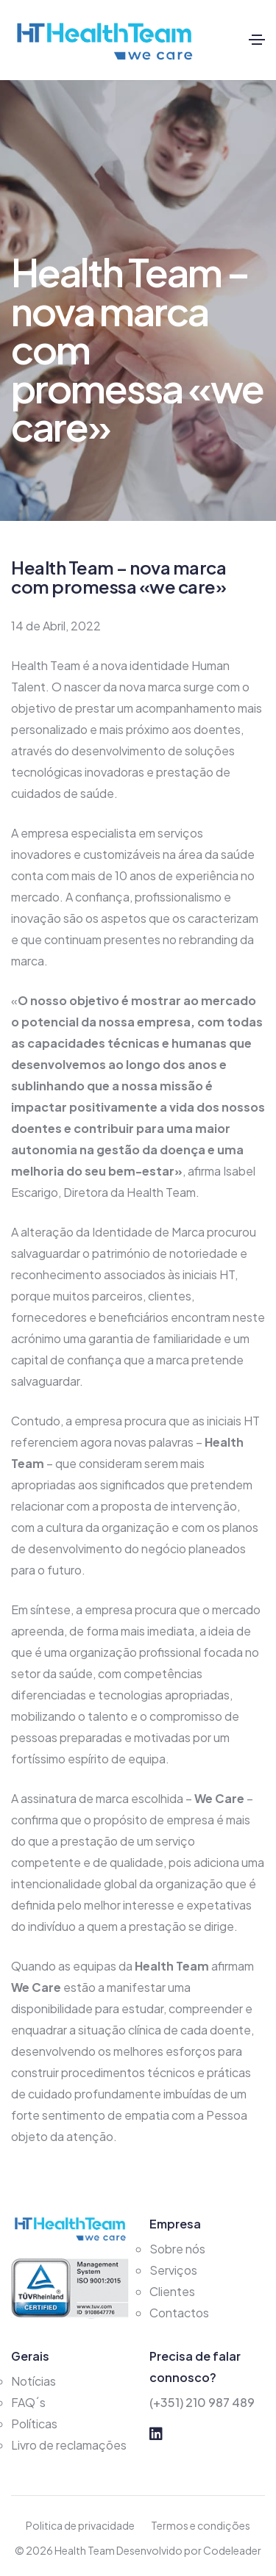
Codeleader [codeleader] (232, 2550)
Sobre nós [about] (177, 2248)
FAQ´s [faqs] (28, 2402)
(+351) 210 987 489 (202, 2402)
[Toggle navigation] (257, 40)
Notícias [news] (33, 2381)
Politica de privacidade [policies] (80, 2525)
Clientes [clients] (172, 2291)
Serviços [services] (173, 2270)
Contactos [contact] (179, 2312)
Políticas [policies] (34, 2423)
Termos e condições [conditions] (200, 2525)
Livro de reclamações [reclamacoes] (69, 2445)
